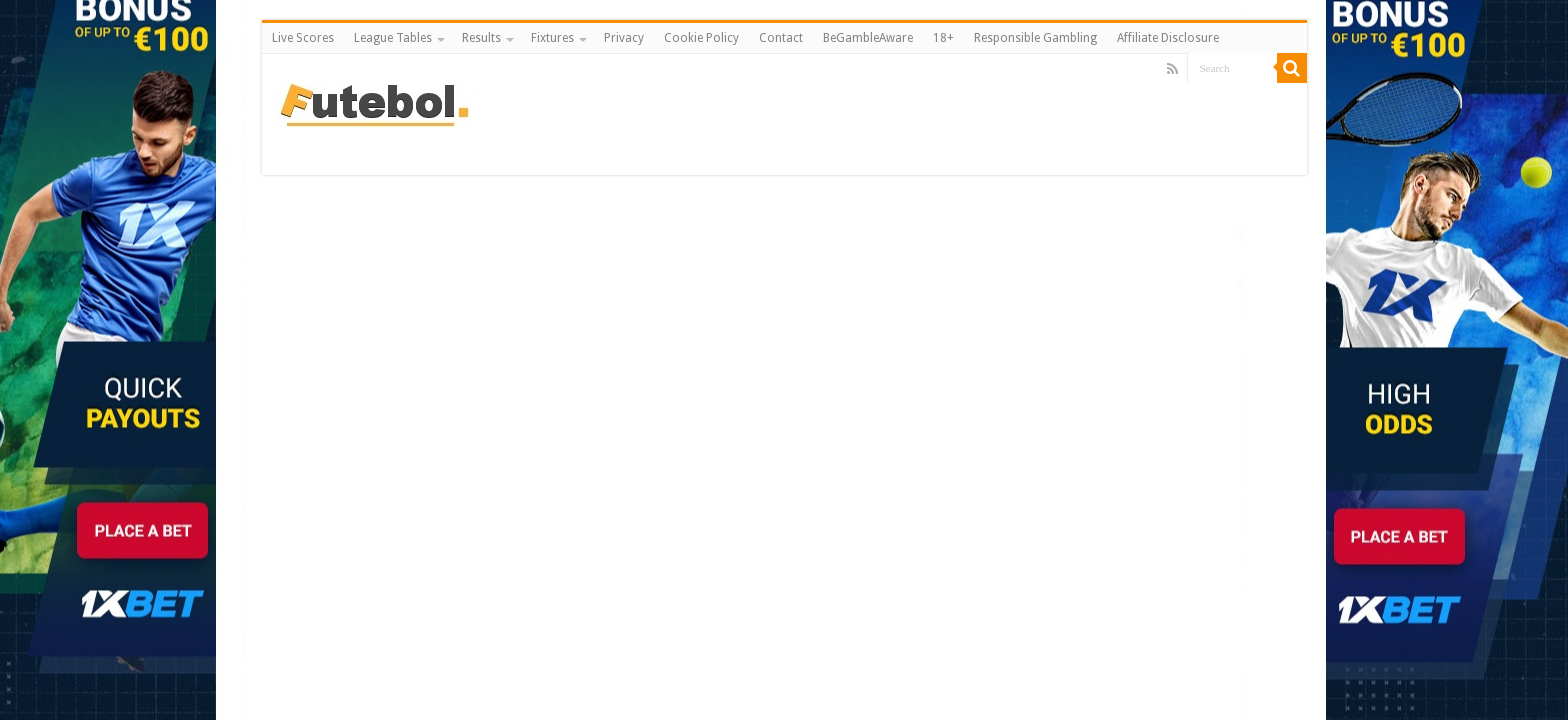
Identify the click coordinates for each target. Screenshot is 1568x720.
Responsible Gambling (1035, 38)
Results (481, 38)
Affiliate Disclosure (1168, 38)
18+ (943, 38)
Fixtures (552, 38)
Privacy (624, 38)
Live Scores (303, 38)
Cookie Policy (701, 38)
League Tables (393, 38)
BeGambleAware (868, 38)
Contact (781, 38)
